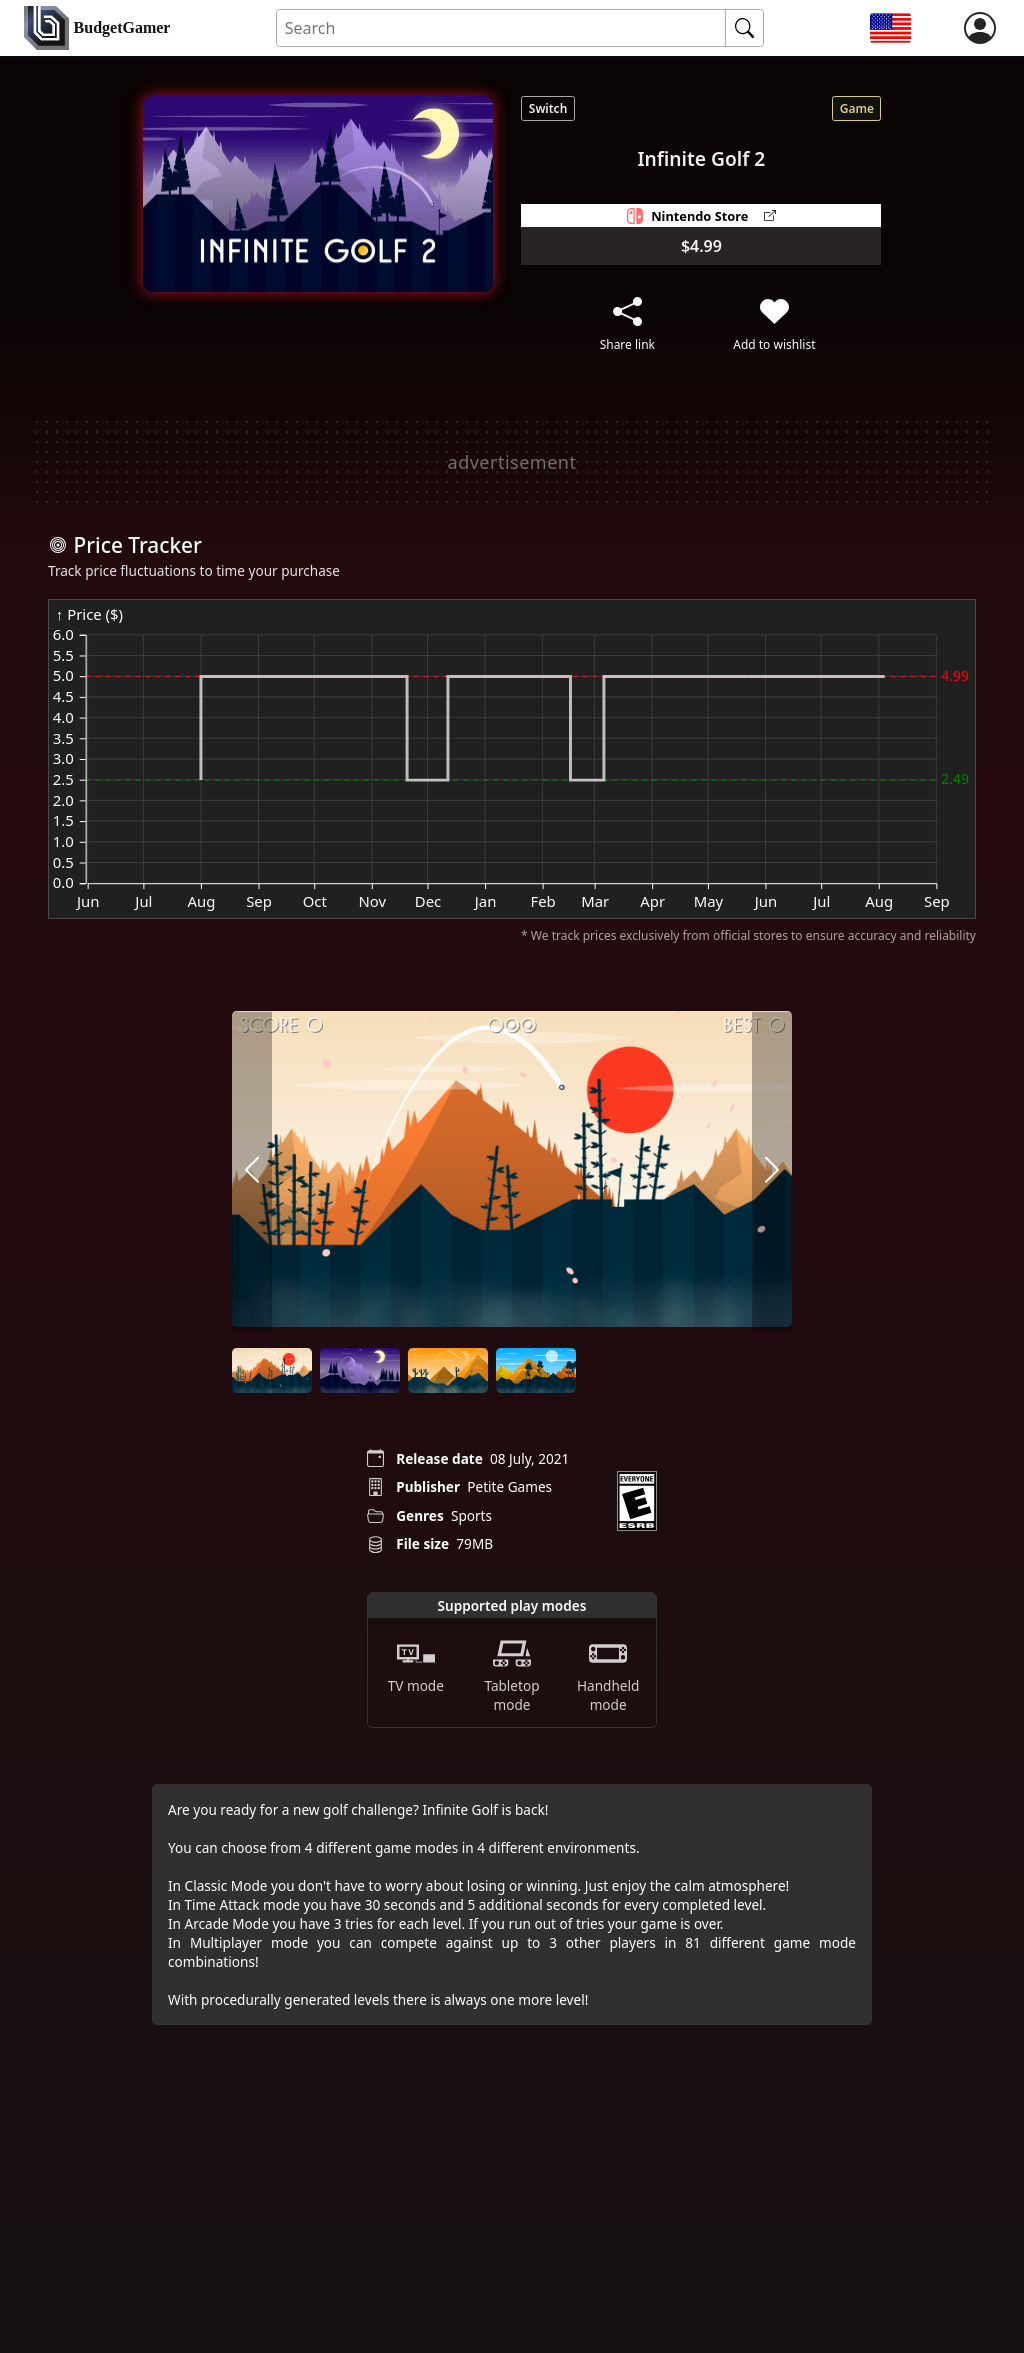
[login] (980, 28)
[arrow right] (772, 1171)
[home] (97, 28)
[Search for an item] (501, 28)
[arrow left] (252, 1171)
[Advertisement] (512, 462)
